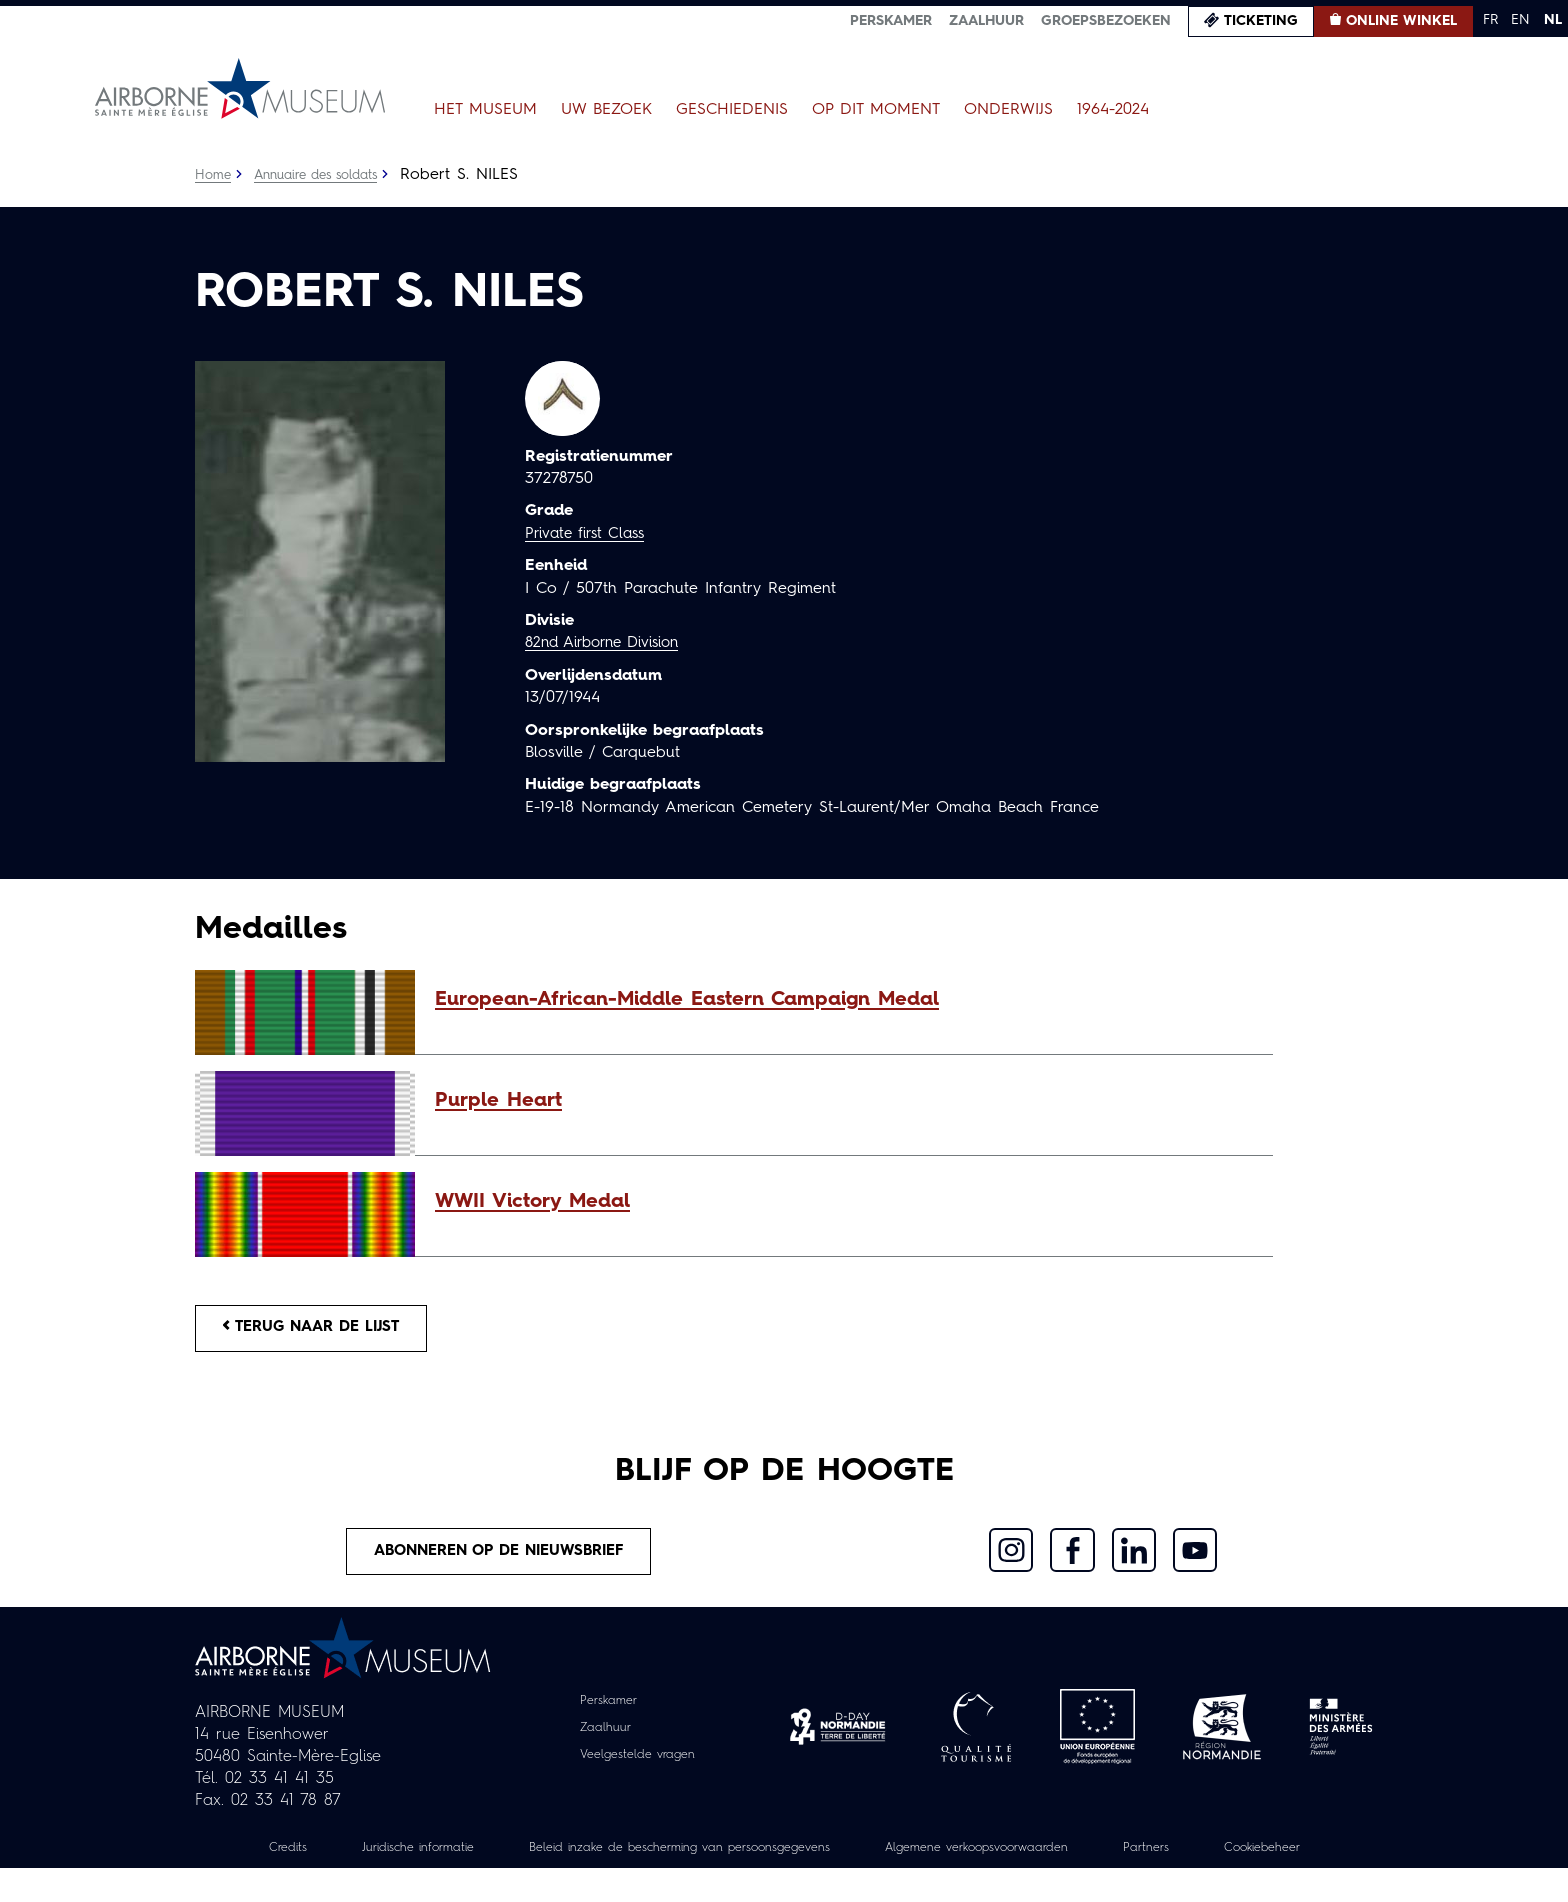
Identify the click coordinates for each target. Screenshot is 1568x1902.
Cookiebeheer (784, 1881)
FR (1490, 20)
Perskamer (891, 21)
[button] (844, 1000)
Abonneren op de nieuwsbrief (500, 1560)
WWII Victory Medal (532, 1202)
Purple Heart (498, 1101)
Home (214, 175)
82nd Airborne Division (609, 643)
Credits (301, 1859)
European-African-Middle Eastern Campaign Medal (687, 1000)
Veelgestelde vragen (637, 1765)
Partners (1262, 1859)
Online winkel (1401, 21)
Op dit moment (876, 110)
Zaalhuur (986, 21)
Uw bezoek (606, 110)
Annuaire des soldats (325, 175)
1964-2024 (1113, 110)
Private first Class (589, 534)
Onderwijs (1008, 110)
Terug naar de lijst (322, 1331)
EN (1520, 20)
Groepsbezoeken (1106, 21)
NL (1553, 20)
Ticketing (1261, 21)
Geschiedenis (732, 110)
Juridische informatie (443, 1859)
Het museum (485, 110)
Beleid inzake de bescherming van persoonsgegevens (738, 1859)
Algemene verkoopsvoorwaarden (1074, 1859)
